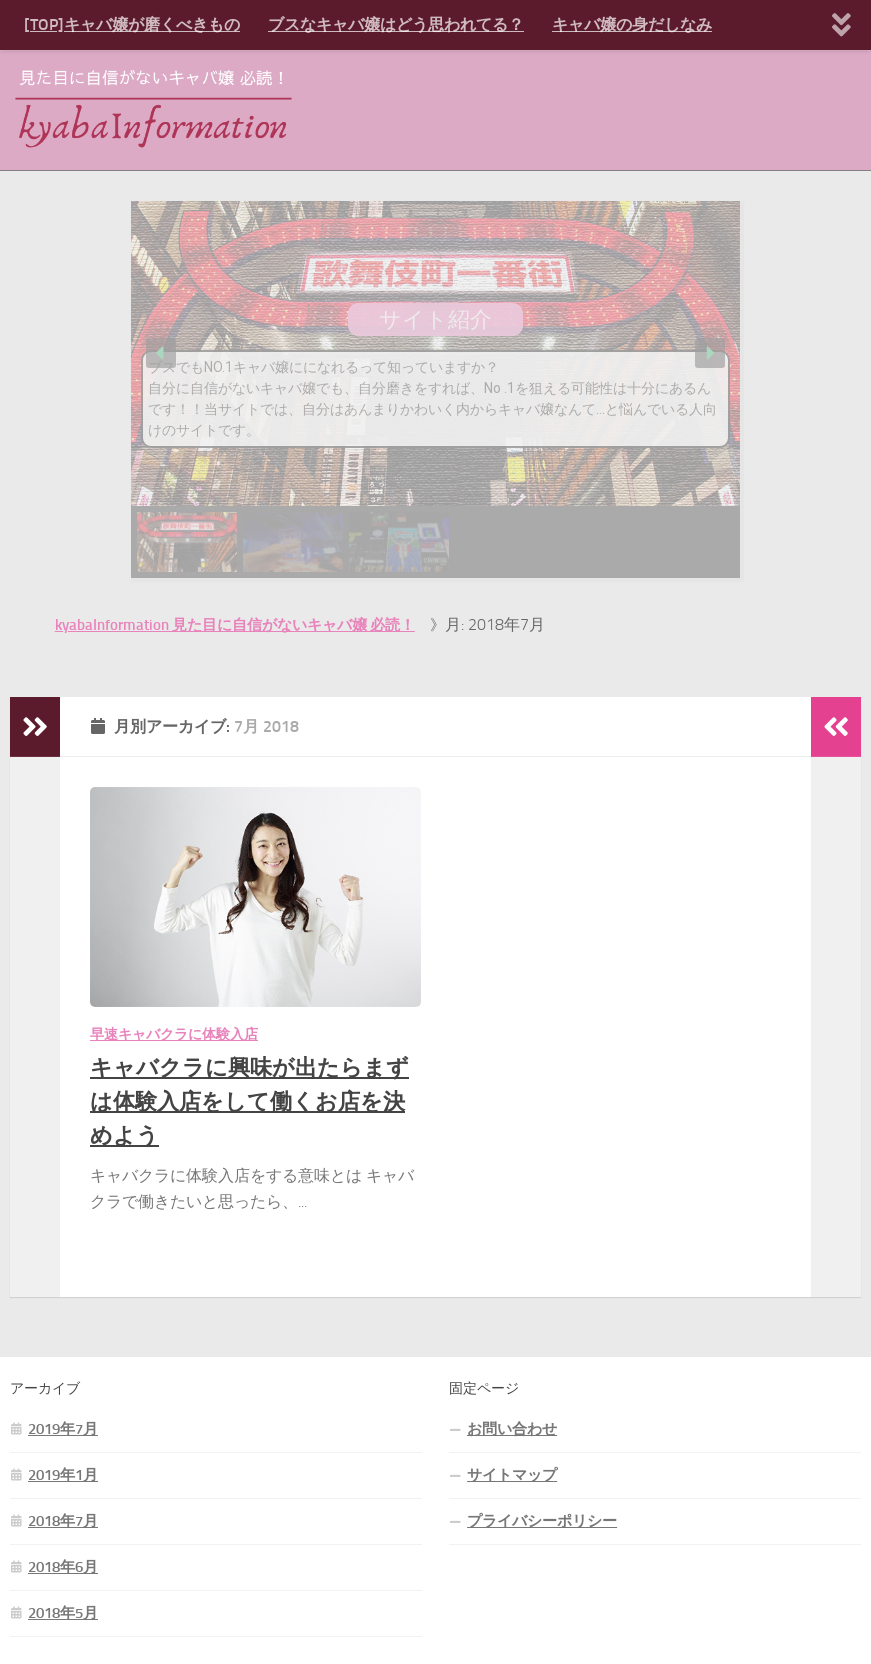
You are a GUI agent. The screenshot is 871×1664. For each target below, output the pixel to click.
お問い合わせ (512, 1429)
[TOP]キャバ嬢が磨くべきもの (132, 24)
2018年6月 (63, 1567)
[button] (161, 353)
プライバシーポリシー (542, 1521)
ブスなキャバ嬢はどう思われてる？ (396, 24)
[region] (436, 389)
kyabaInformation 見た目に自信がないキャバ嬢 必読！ (235, 625)
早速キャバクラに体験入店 (174, 1034)
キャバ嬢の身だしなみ (632, 24)
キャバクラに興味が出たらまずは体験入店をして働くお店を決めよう (249, 1101)
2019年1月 (63, 1475)
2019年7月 (63, 1429)
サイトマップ (512, 1475)
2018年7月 (63, 1521)
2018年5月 (63, 1613)
